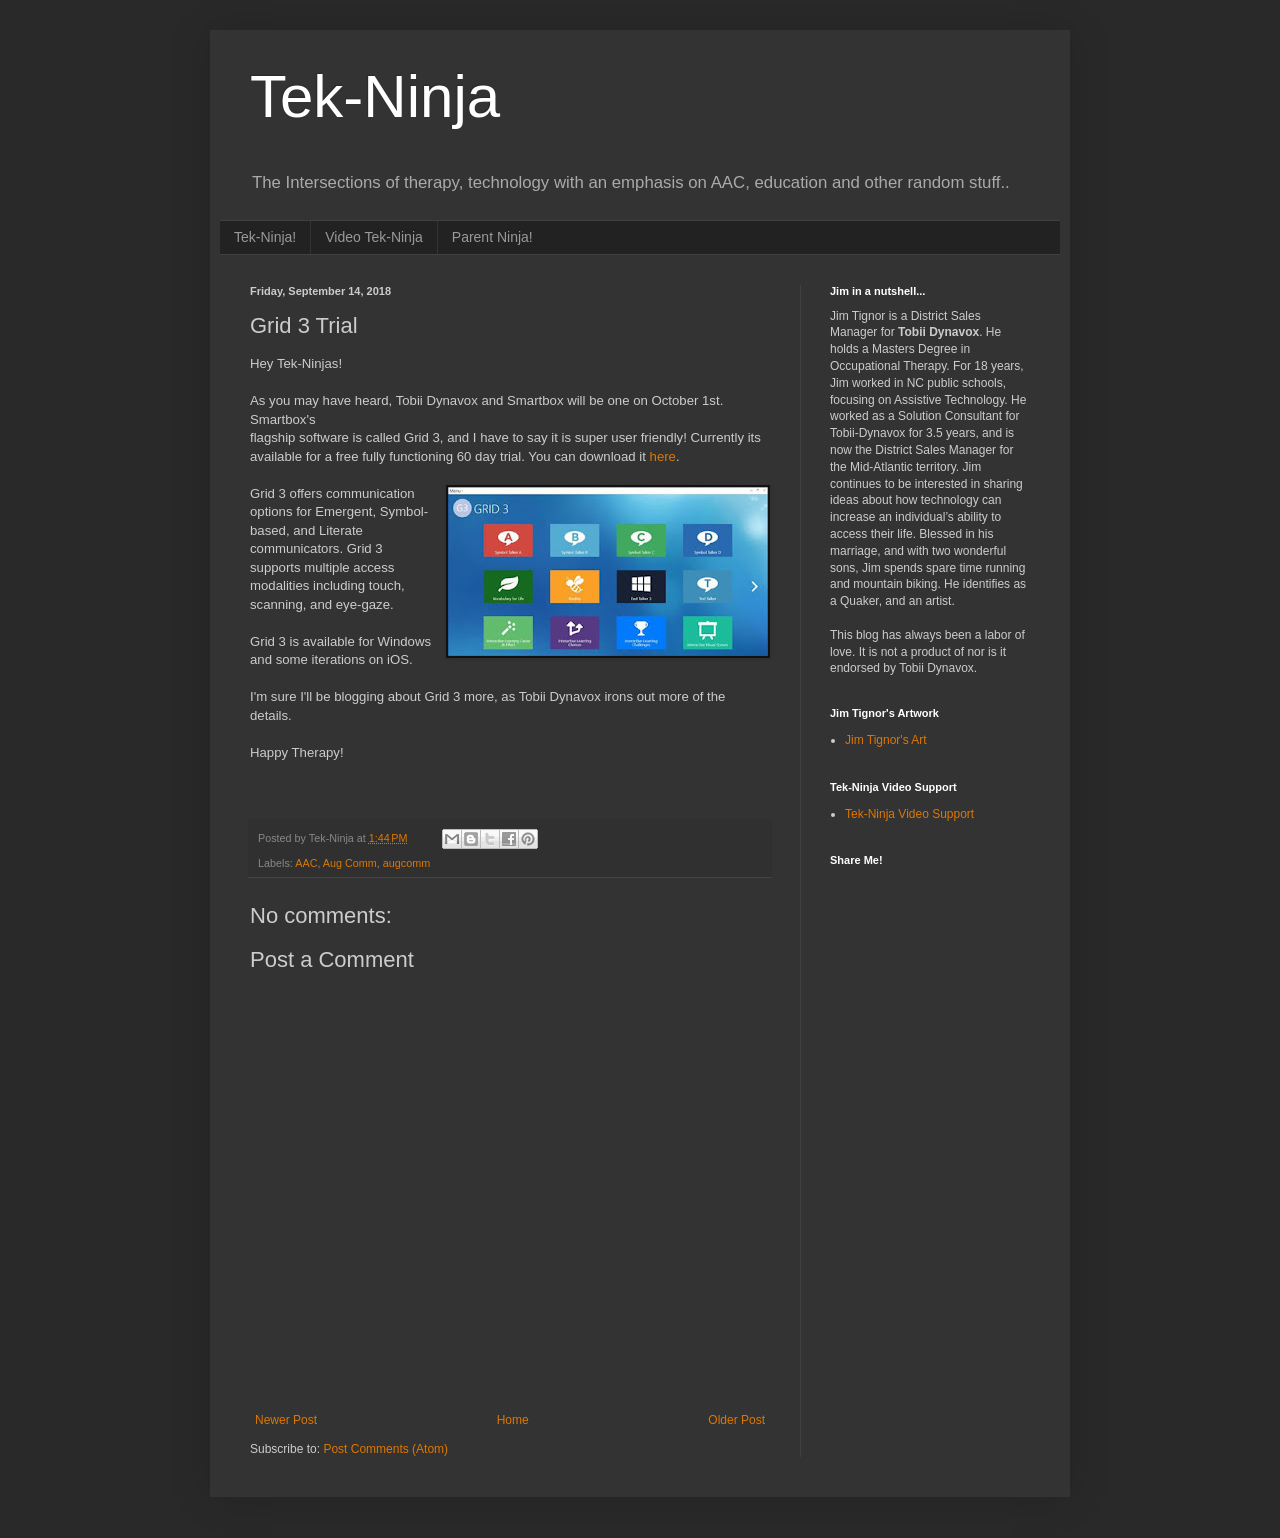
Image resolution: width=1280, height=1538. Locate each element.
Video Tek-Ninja (374, 237)
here (663, 456)
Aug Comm (350, 863)
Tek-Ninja (375, 96)
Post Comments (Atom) (385, 1449)
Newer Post (286, 1420)
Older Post (736, 1420)
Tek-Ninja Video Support (909, 814)
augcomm (406, 863)
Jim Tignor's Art (886, 740)
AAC (306, 863)
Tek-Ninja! (265, 237)
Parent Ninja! (492, 237)
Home (513, 1420)
